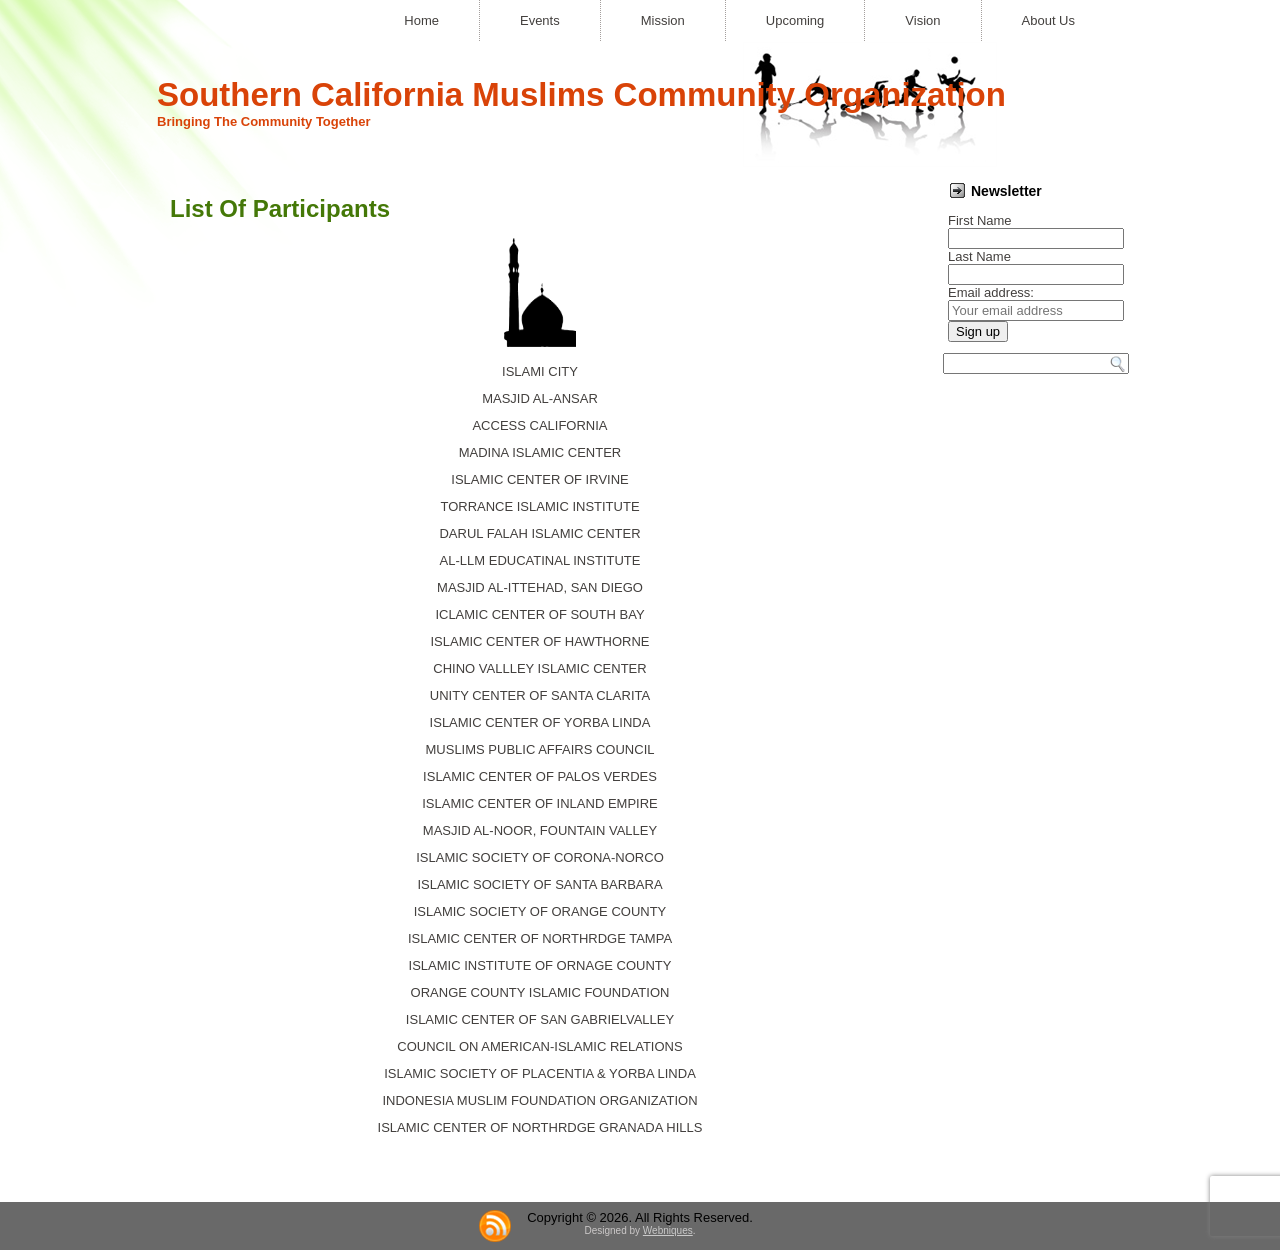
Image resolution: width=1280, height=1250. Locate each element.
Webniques (668, 1230)
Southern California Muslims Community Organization (581, 94)
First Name (980, 220)
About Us (1048, 20)
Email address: (991, 292)
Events (540, 20)
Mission (663, 20)
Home (421, 20)
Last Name (979, 256)
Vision (922, 20)
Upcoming (795, 20)
